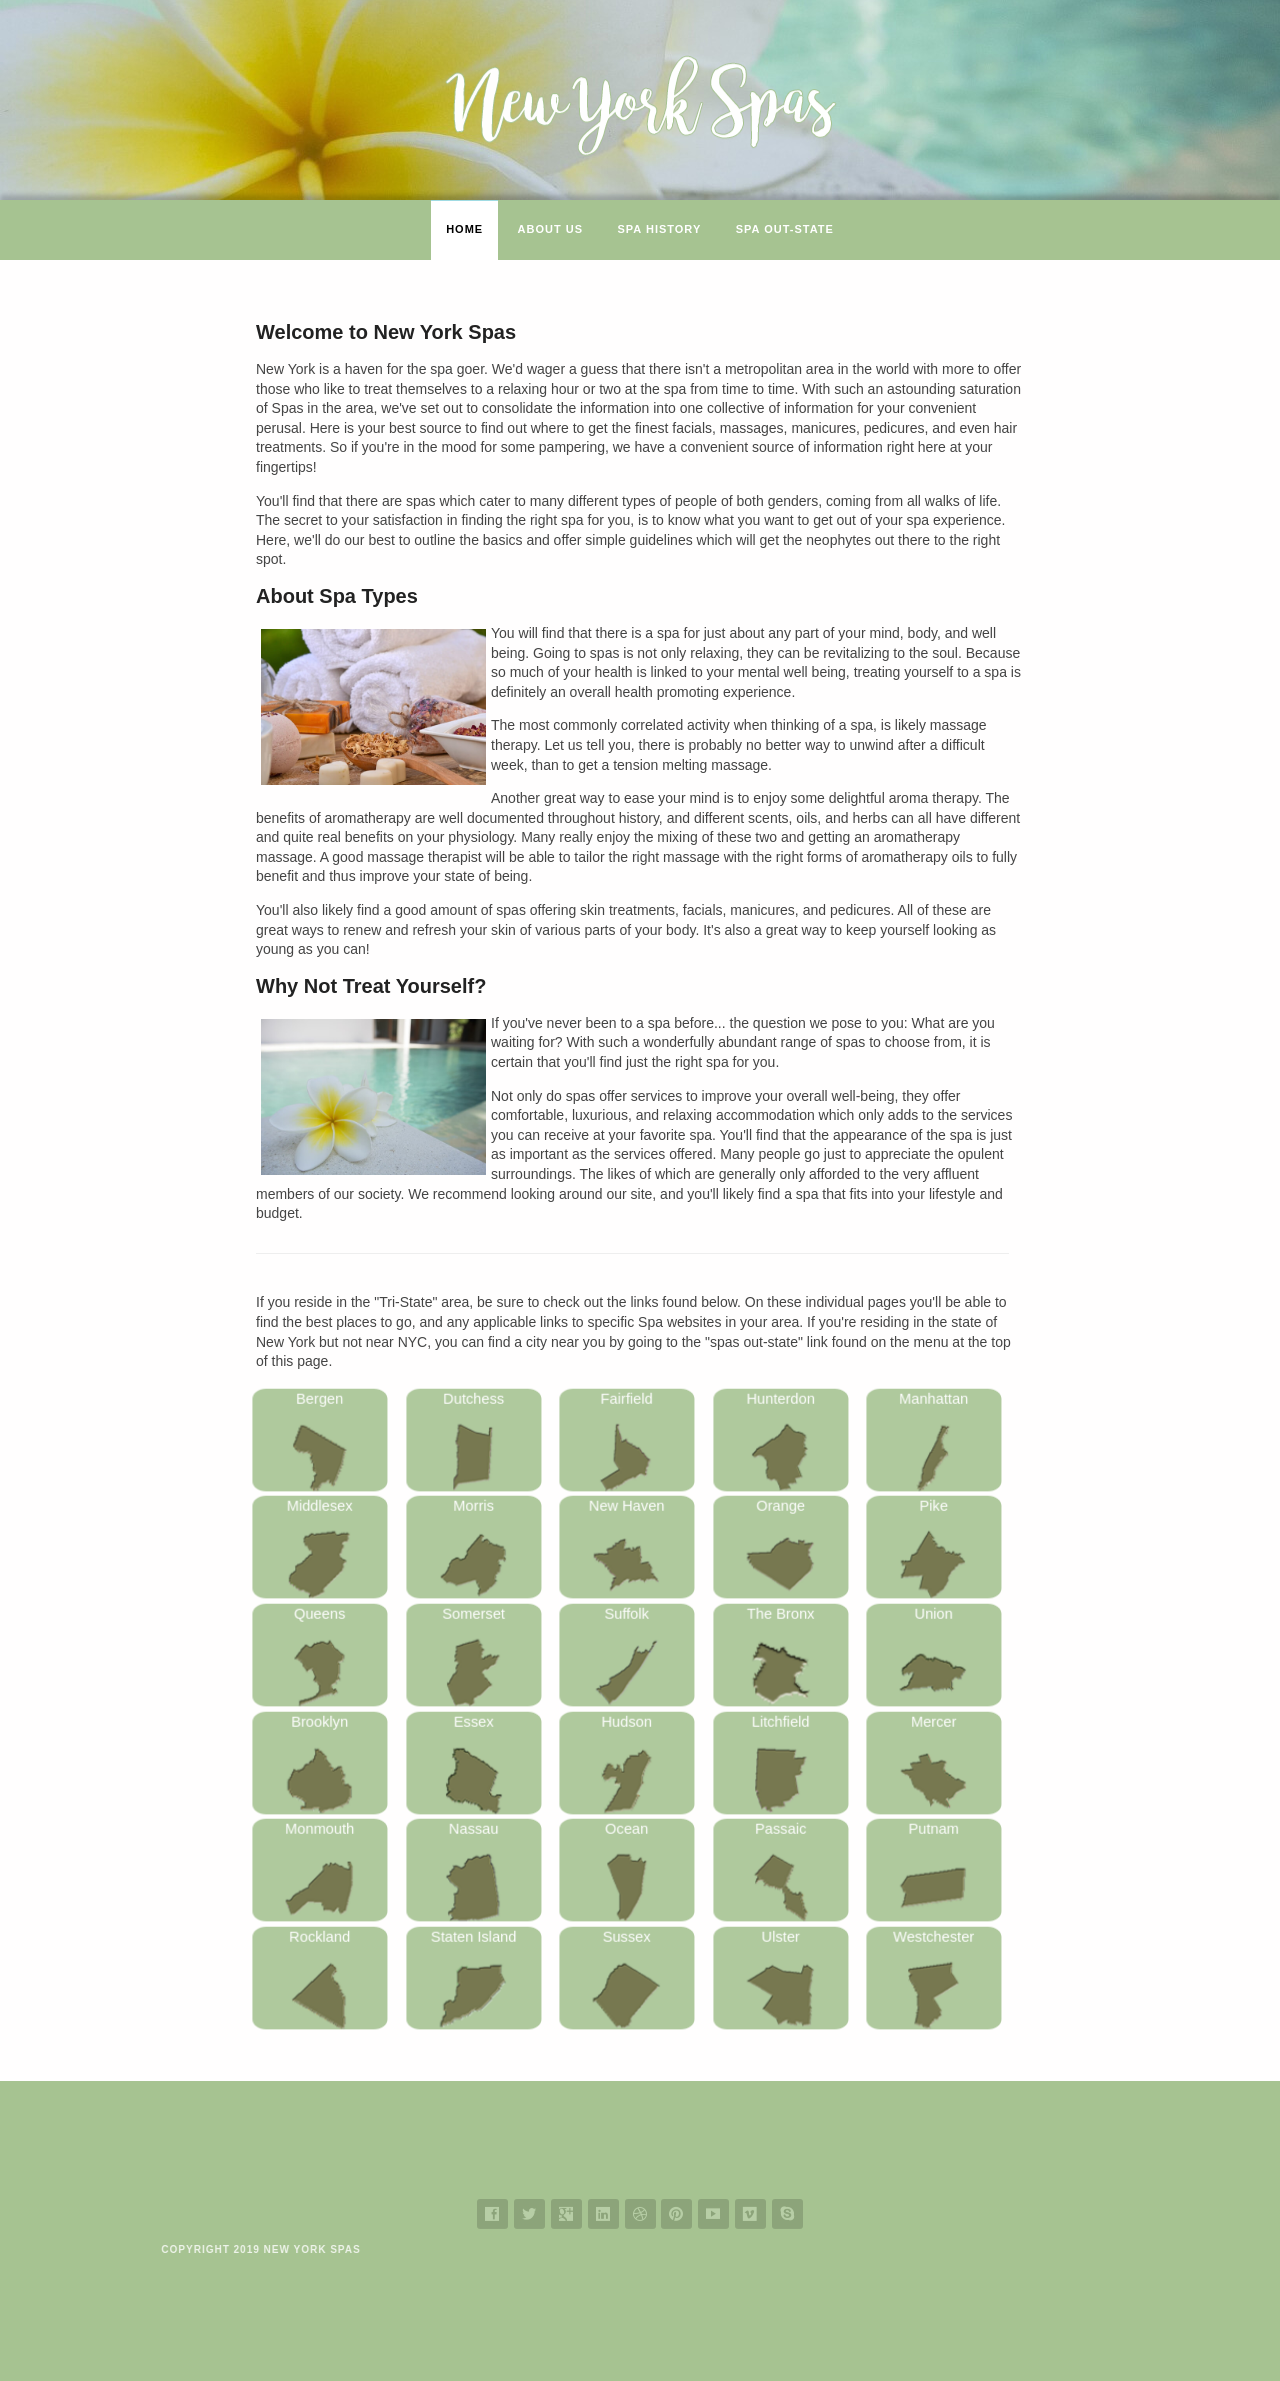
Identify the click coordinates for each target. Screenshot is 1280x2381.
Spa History (660, 229)
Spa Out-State (785, 229)
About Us (550, 229)
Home (464, 229)
